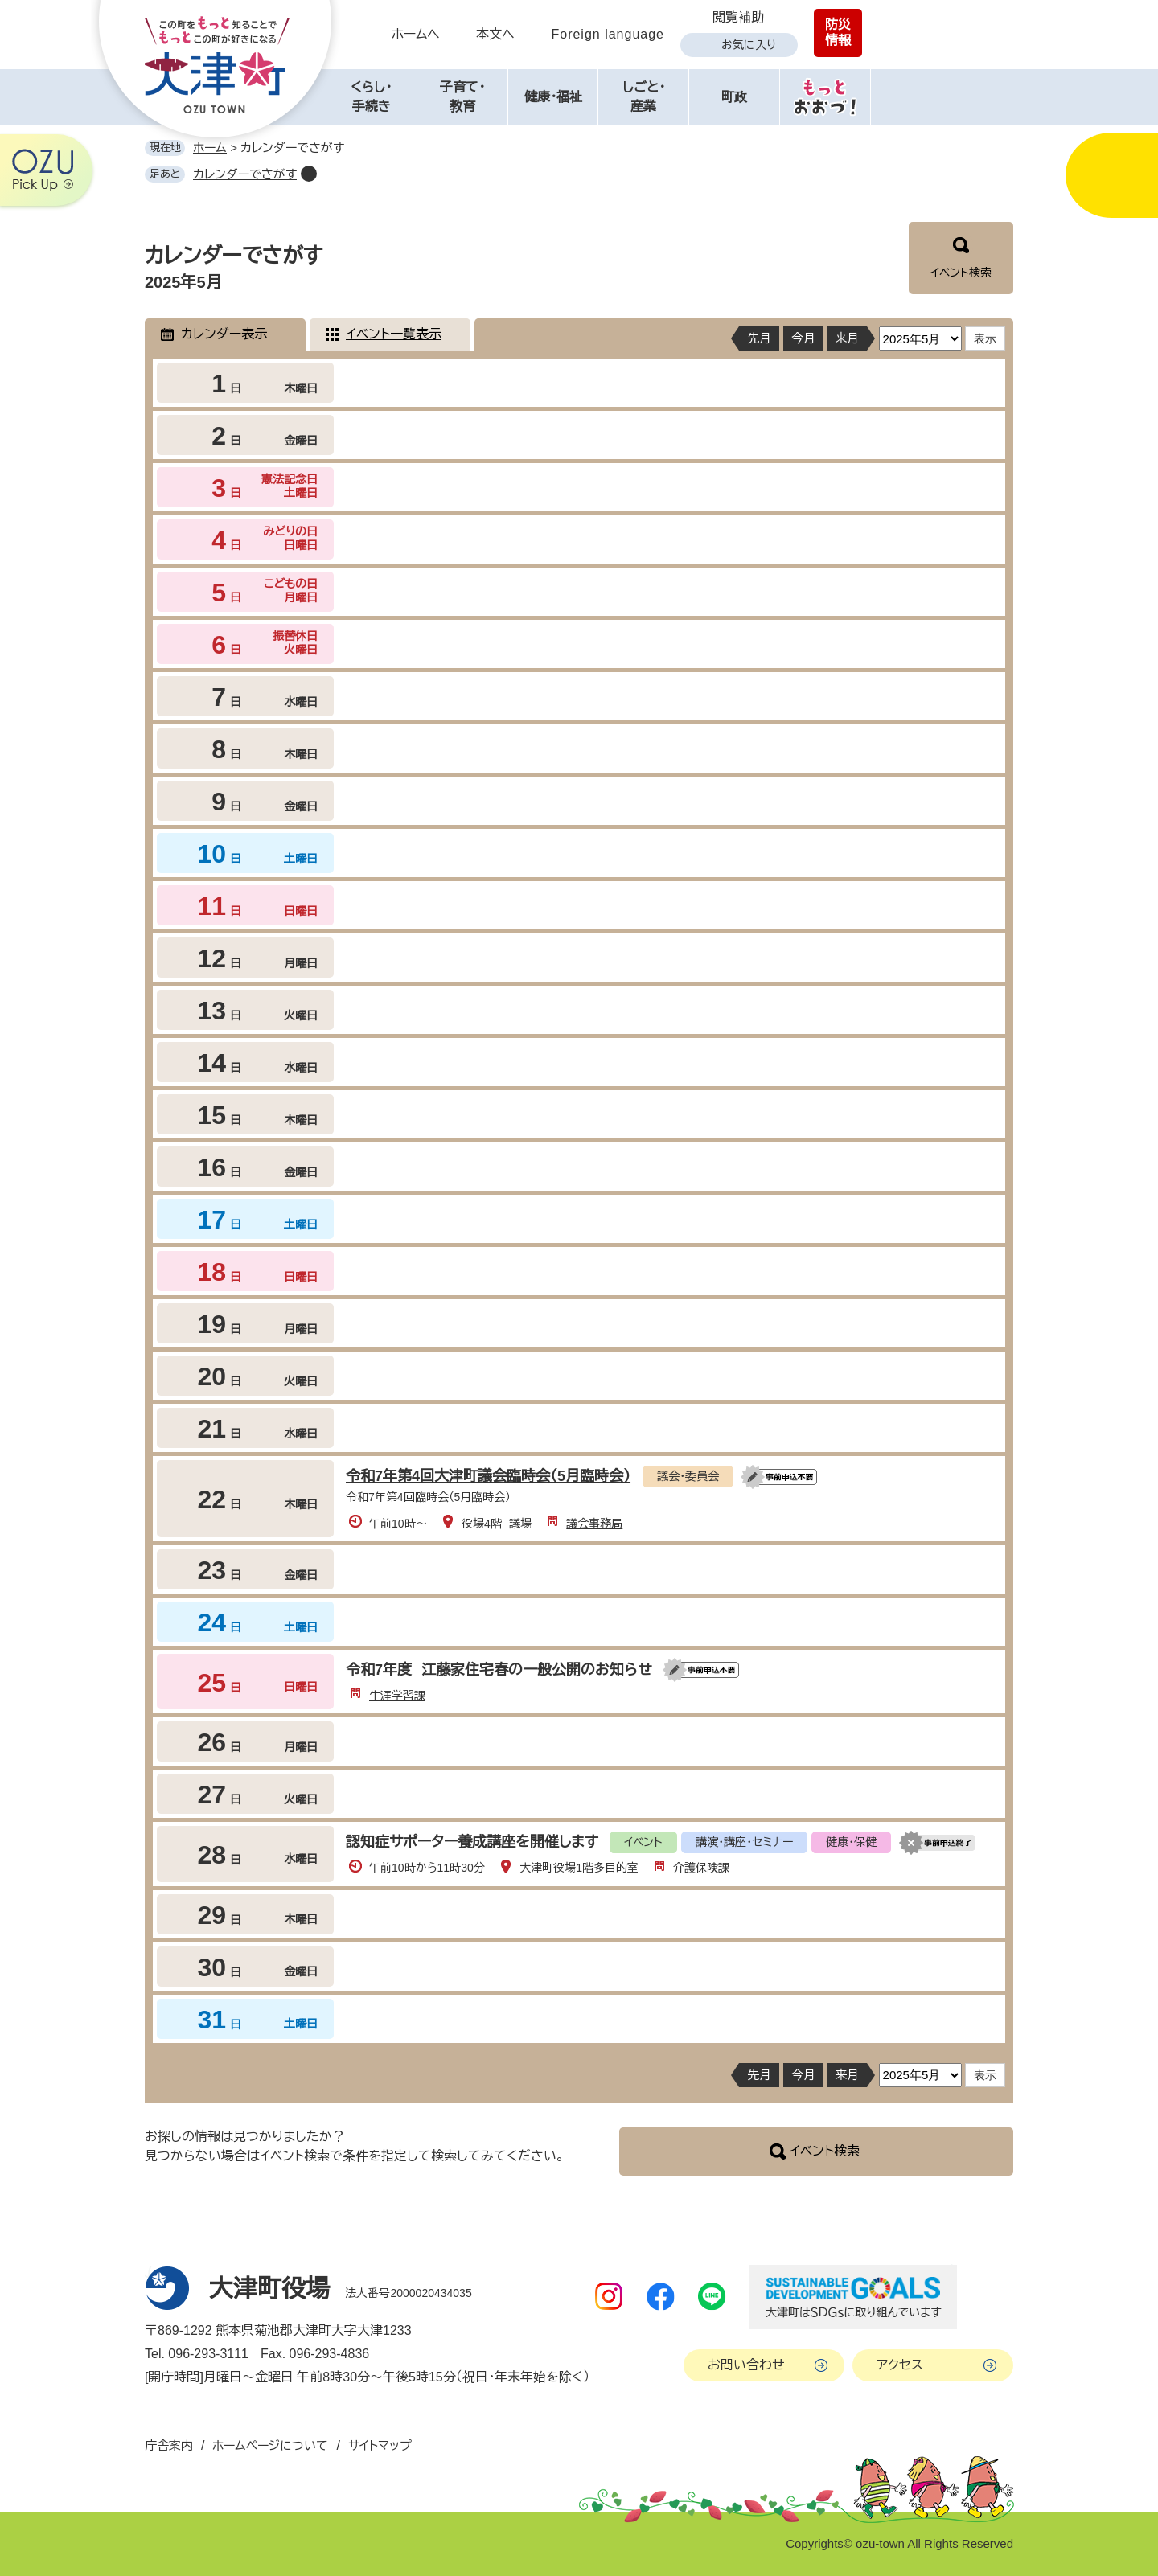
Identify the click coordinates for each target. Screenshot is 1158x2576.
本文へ (495, 34)
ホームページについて (270, 2445)
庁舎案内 (169, 2445)
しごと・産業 (643, 96)
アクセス (900, 2365)
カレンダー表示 (224, 334)
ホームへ (416, 34)
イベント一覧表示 (393, 334)
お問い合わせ (746, 2365)
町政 (734, 97)
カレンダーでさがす (245, 174)
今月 (803, 338)
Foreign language (607, 34)
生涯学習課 (397, 1695)
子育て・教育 (462, 96)
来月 (847, 338)
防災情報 (838, 32)
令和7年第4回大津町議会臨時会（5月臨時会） (488, 1476)
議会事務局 (594, 1523)
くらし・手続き (371, 96)
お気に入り (748, 45)
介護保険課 (701, 1867)
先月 (759, 338)
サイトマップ (380, 2445)
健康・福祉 (553, 97)
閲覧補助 (738, 17)
